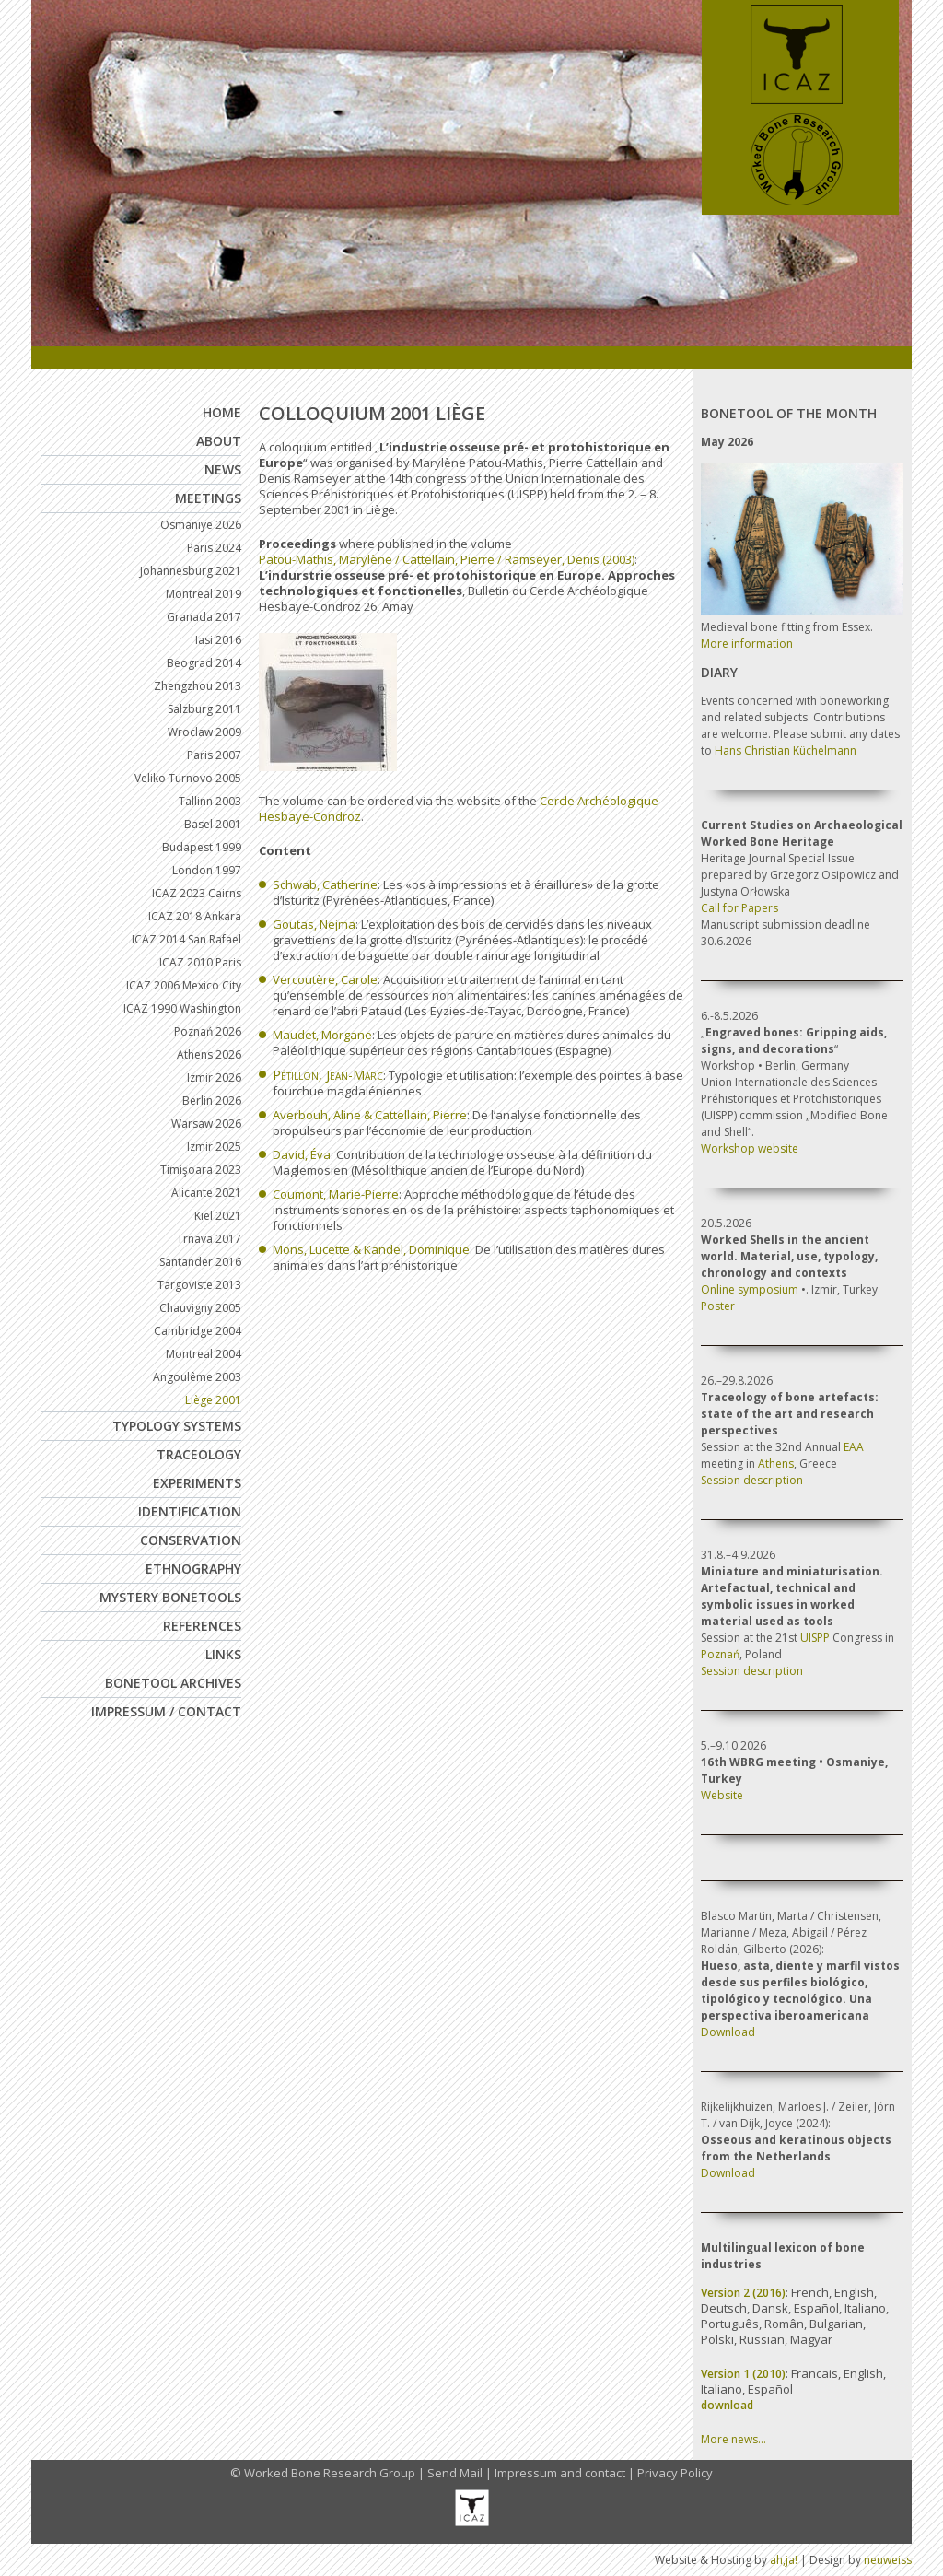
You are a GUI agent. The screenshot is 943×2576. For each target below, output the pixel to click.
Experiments (197, 1483)
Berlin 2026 (211, 1100)
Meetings (208, 498)
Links (223, 1654)
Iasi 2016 (218, 640)
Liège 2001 (213, 1400)
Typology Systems (176, 1425)
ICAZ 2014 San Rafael (186, 939)
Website (722, 1795)
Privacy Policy (675, 2473)
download (727, 2405)
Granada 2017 (204, 617)
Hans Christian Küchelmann (785, 750)
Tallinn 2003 (210, 801)
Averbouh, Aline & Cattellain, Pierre (370, 1115)
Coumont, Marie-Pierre (336, 1194)
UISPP (815, 1637)
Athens (776, 1463)
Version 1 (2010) (743, 2374)
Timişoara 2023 (200, 1169)
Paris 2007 (214, 755)
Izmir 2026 (214, 1077)
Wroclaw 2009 (204, 732)
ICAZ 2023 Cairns (196, 893)
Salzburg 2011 (204, 709)
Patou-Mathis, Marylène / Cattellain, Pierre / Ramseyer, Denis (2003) (446, 559)
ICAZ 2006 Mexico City (183, 985)
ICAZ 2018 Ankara (194, 916)
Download (728, 2032)
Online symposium (749, 1289)
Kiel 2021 (217, 1216)
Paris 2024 (214, 548)
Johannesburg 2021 (190, 571)
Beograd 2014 (204, 663)
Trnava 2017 (209, 1239)
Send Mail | (461, 2473)
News (222, 469)
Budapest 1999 (201, 847)
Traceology (199, 1454)
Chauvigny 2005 (200, 1308)
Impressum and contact (560, 2473)
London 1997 (206, 870)
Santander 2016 (200, 1262)
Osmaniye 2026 (200, 525)
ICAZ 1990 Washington (182, 1008)
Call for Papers (739, 908)
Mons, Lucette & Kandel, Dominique (371, 1249)
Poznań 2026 (207, 1031)
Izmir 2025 (214, 1146)
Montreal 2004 (203, 1354)
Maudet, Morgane (322, 1034)
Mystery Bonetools (170, 1597)
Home (222, 412)
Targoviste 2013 (199, 1285)
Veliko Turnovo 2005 (187, 778)
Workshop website (749, 1148)
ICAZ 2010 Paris (200, 962)
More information (747, 643)
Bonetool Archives (173, 1683)
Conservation (190, 1540)
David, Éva (302, 1154)
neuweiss (888, 2560)
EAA (854, 1447)
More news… (733, 2439)
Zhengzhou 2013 (197, 686)
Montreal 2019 (203, 594)
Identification (189, 1511)
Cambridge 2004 (197, 1331)
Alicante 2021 (206, 1192)
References (202, 1625)
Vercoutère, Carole (325, 979)
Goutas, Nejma (314, 924)
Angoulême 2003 (197, 1377)
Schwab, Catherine (325, 884)
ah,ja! (783, 2560)
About (218, 441)
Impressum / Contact (166, 1711)
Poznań (720, 1654)
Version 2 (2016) (743, 2293)
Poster (718, 1306)
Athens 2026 (209, 1054)
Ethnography (193, 1568)
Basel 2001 (212, 824)
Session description (752, 1480)
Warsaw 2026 (206, 1123)
